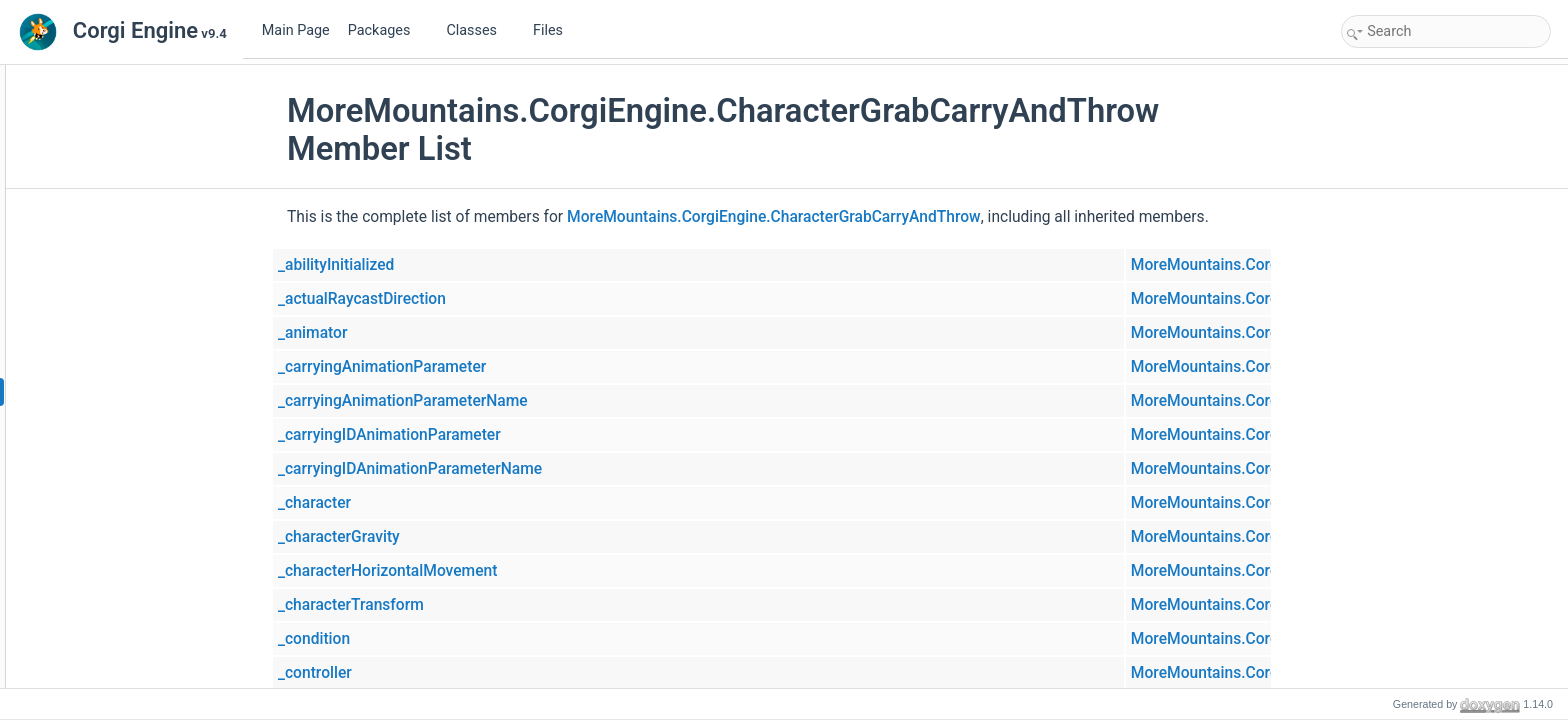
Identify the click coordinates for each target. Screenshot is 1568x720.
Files (555, 30)
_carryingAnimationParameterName (525, 401)
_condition (436, 639)
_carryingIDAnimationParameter (511, 435)
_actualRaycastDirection (484, 299)
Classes (479, 30)
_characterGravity (461, 537)
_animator (434, 333)
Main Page (296, 30)
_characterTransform (473, 605)
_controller (437, 673)
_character (436, 503)
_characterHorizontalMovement (509, 571)
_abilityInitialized (458, 265)
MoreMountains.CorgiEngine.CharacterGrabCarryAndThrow (896, 217)
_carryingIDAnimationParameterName (532, 469)
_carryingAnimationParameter (504, 367)
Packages (387, 30)
